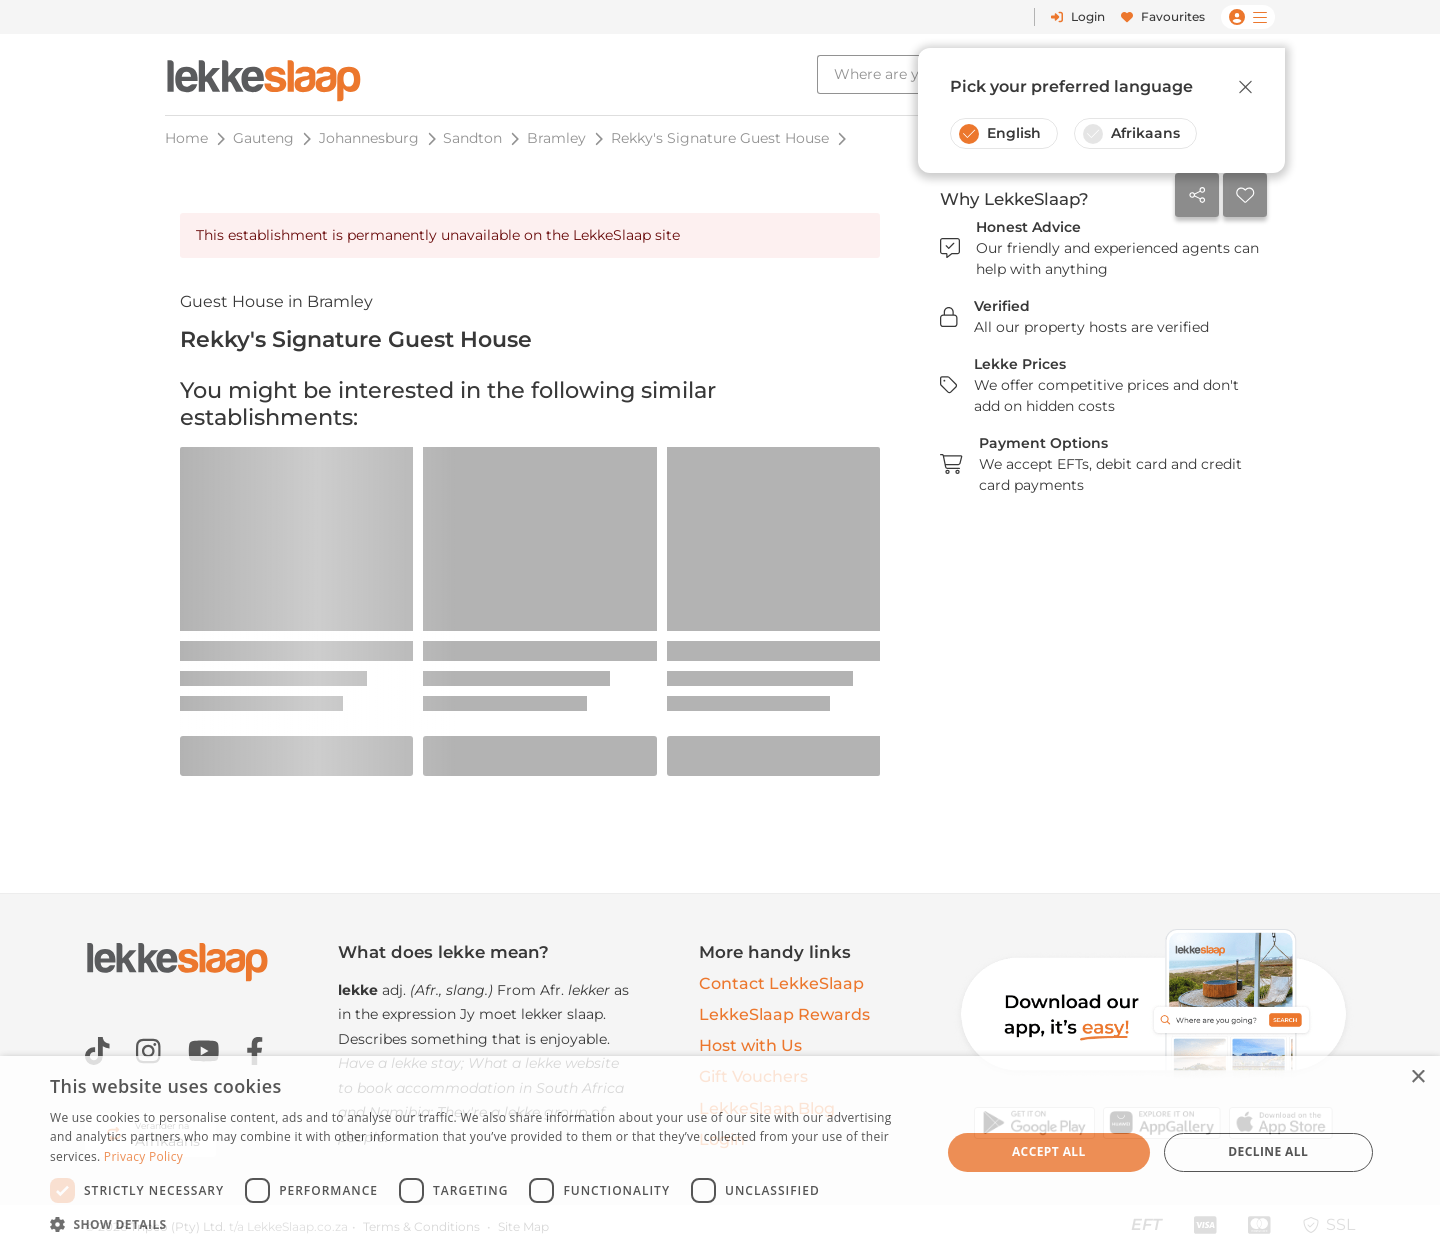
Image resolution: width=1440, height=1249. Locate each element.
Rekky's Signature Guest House (720, 138)
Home (186, 138)
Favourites (1163, 16)
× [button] (1417, 1077)
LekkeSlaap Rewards (784, 1014)
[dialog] (720, 1152)
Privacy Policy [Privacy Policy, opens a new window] (143, 1156)
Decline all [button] (1268, 1151)
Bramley (556, 138)
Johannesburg (369, 138)
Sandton (472, 138)
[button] (482, 1224)
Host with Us (750, 1045)
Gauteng (263, 138)
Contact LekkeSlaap (781, 983)
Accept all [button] (1049, 1151)
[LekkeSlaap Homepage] (264, 74)
